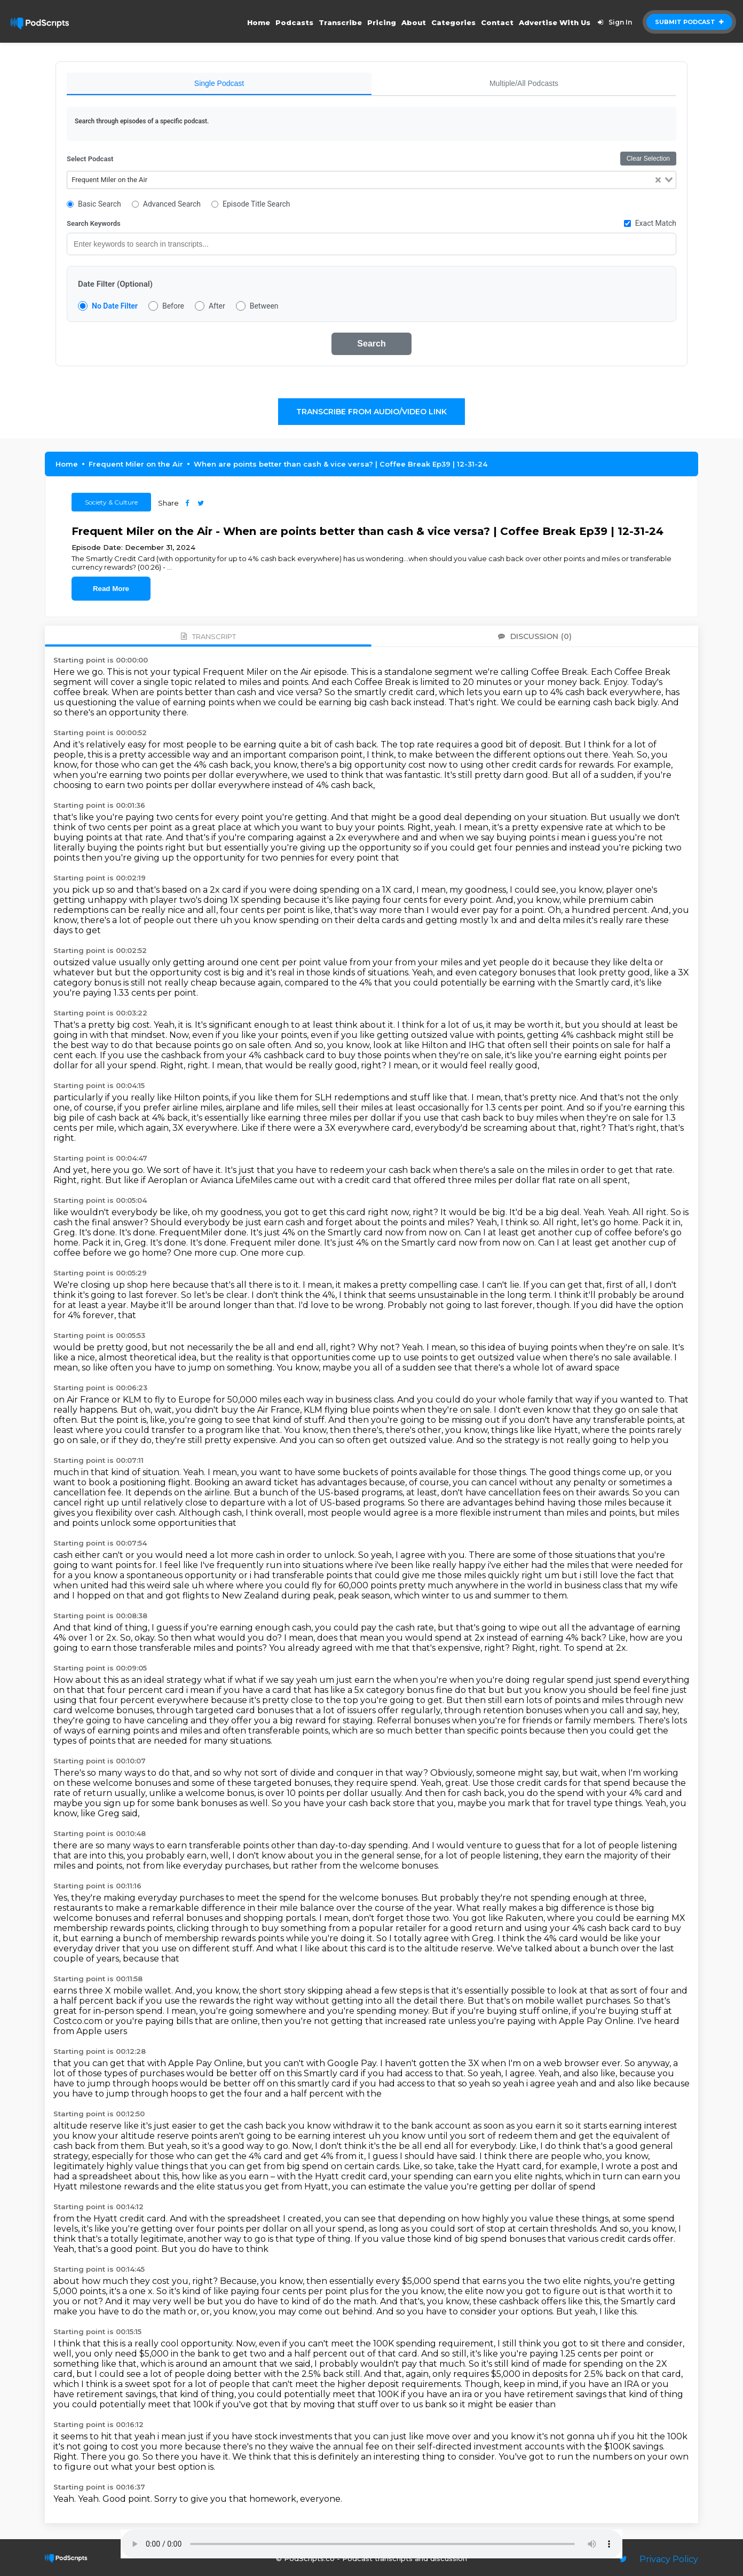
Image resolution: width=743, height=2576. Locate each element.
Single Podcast (219, 83)
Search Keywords (94, 223)
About (413, 22)
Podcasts (294, 22)
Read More (111, 589)
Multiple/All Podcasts (523, 83)
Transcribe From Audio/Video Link (371, 411)
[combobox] (371, 180)
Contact (497, 22)
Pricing (381, 22)
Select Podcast (90, 159)
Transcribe (340, 22)
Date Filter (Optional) (115, 284)
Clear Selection (648, 158)
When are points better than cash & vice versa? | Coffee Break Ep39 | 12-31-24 (340, 464)
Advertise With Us (554, 22)
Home (258, 22)
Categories (453, 22)
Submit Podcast (689, 22)
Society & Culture (111, 502)
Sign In (613, 22)
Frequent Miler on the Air (136, 464)
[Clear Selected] (658, 180)
